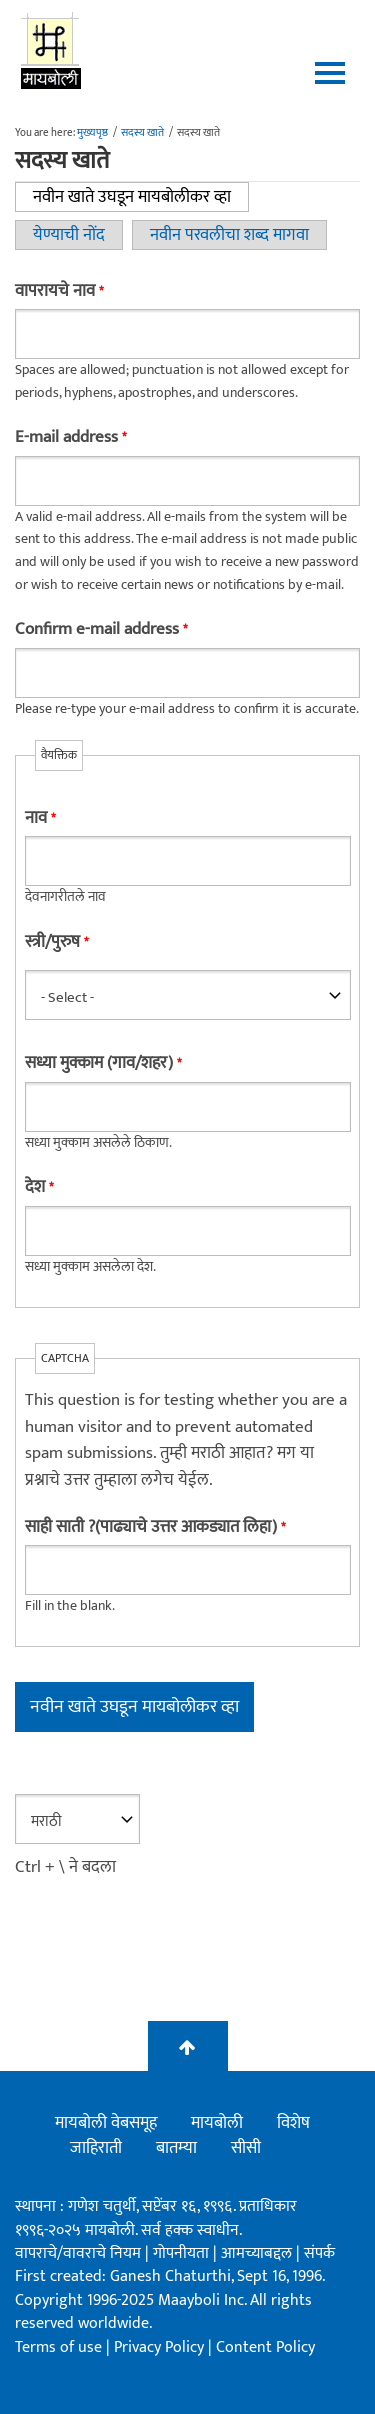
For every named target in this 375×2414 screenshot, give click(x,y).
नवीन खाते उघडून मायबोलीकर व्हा (141, 197)
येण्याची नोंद (69, 235)
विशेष (293, 2123)
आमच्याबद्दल (258, 2253)
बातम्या (176, 2148)
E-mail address (70, 437)
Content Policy (265, 2347)
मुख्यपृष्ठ (92, 133)
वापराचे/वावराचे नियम (78, 2253)
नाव (40, 818)
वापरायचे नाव (59, 291)
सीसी (246, 2148)
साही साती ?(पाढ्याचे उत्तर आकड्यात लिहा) (155, 1527)
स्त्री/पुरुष (56, 942)
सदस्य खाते (142, 133)
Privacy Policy (161, 2347)
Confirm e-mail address (101, 629)
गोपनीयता (183, 2253)
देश (39, 1187)
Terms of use (58, 2347)
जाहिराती (96, 2148)
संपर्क (319, 2253)
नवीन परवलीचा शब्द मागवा (229, 235)
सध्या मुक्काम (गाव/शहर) (103, 1063)
